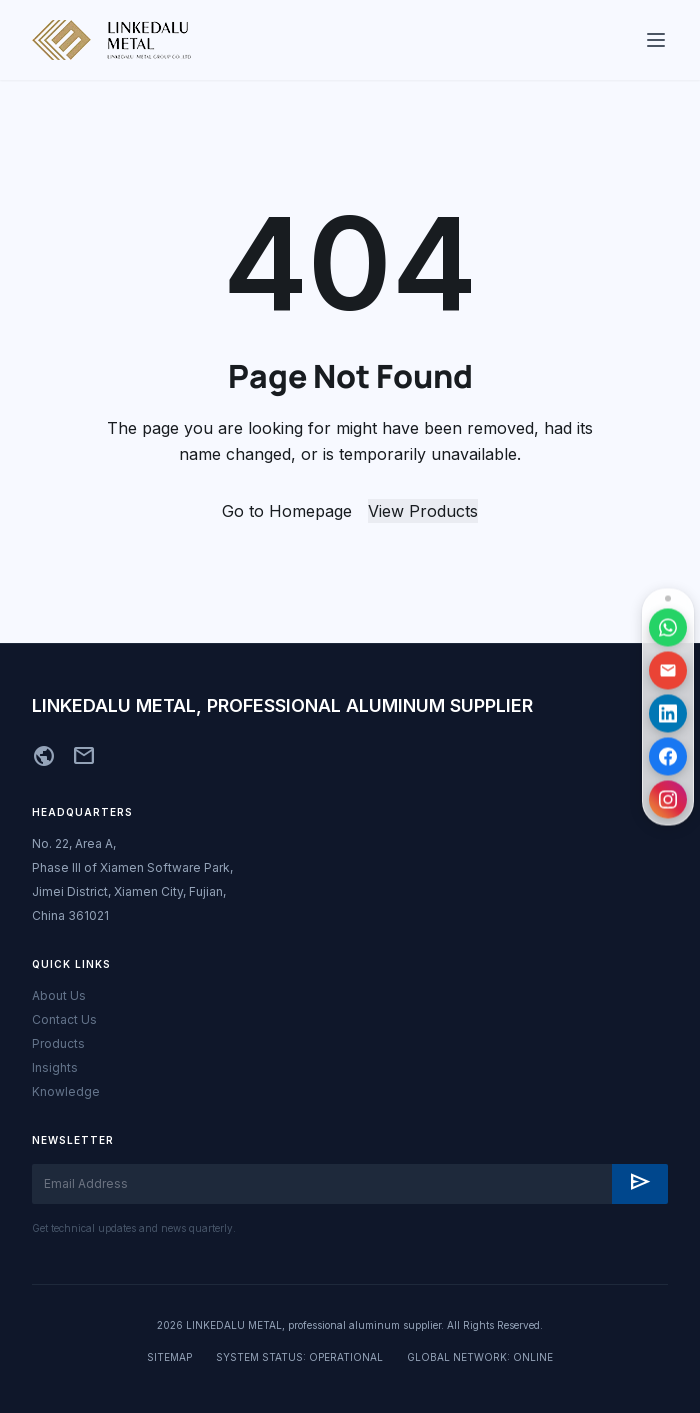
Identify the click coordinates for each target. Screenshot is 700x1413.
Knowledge (66, 1091)
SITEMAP (169, 1357)
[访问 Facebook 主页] (668, 756)
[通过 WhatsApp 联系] (668, 627)
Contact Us (64, 1019)
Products (58, 1043)
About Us (59, 995)
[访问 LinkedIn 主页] (668, 713)
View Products (423, 511)
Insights (55, 1067)
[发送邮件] (668, 670)
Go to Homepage (287, 511)
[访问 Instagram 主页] (668, 799)
